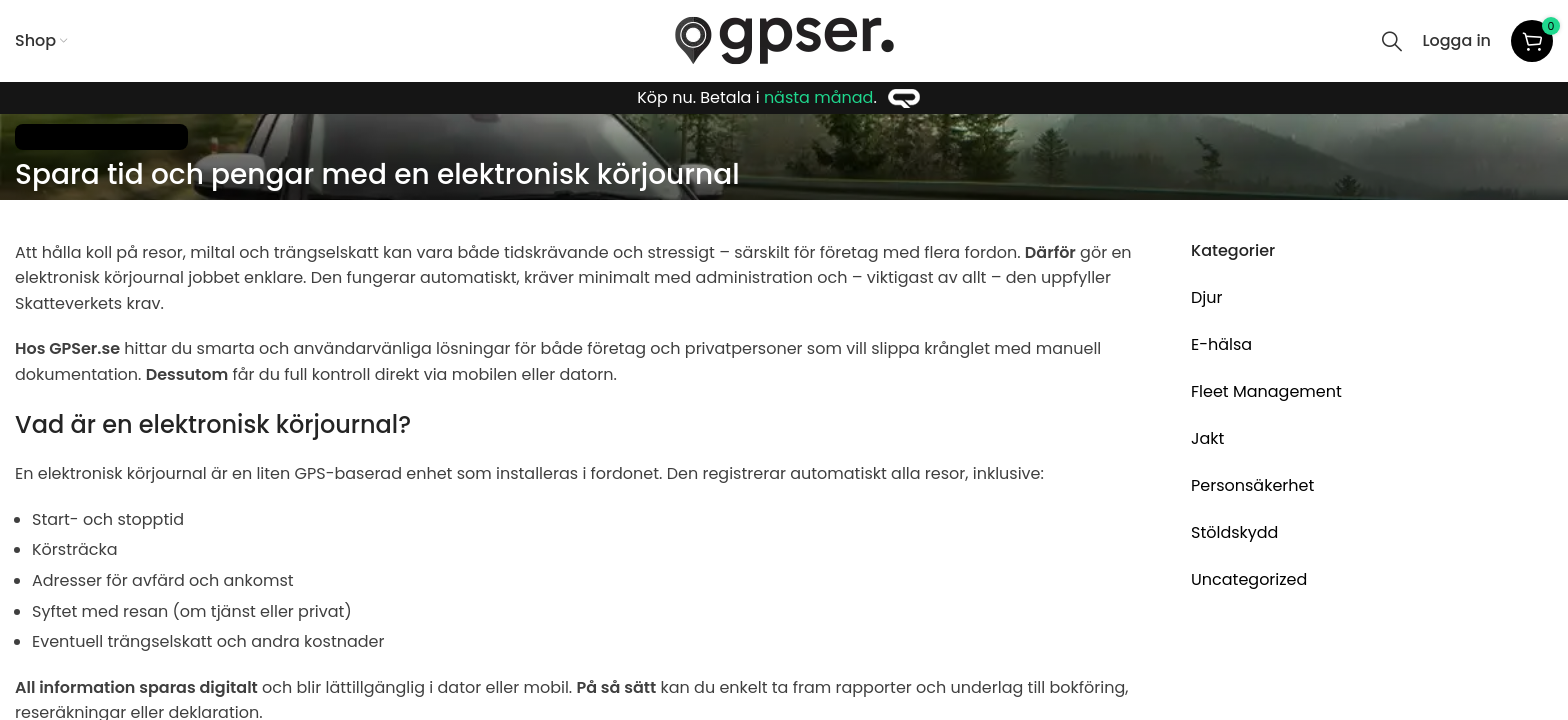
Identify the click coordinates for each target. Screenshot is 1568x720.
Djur (1207, 297)
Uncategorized (1249, 579)
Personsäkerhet (1252, 485)
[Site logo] (784, 39)
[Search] (1392, 41)
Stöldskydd (1234, 532)
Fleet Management (101, 136)
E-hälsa (1221, 344)
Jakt (1207, 438)
